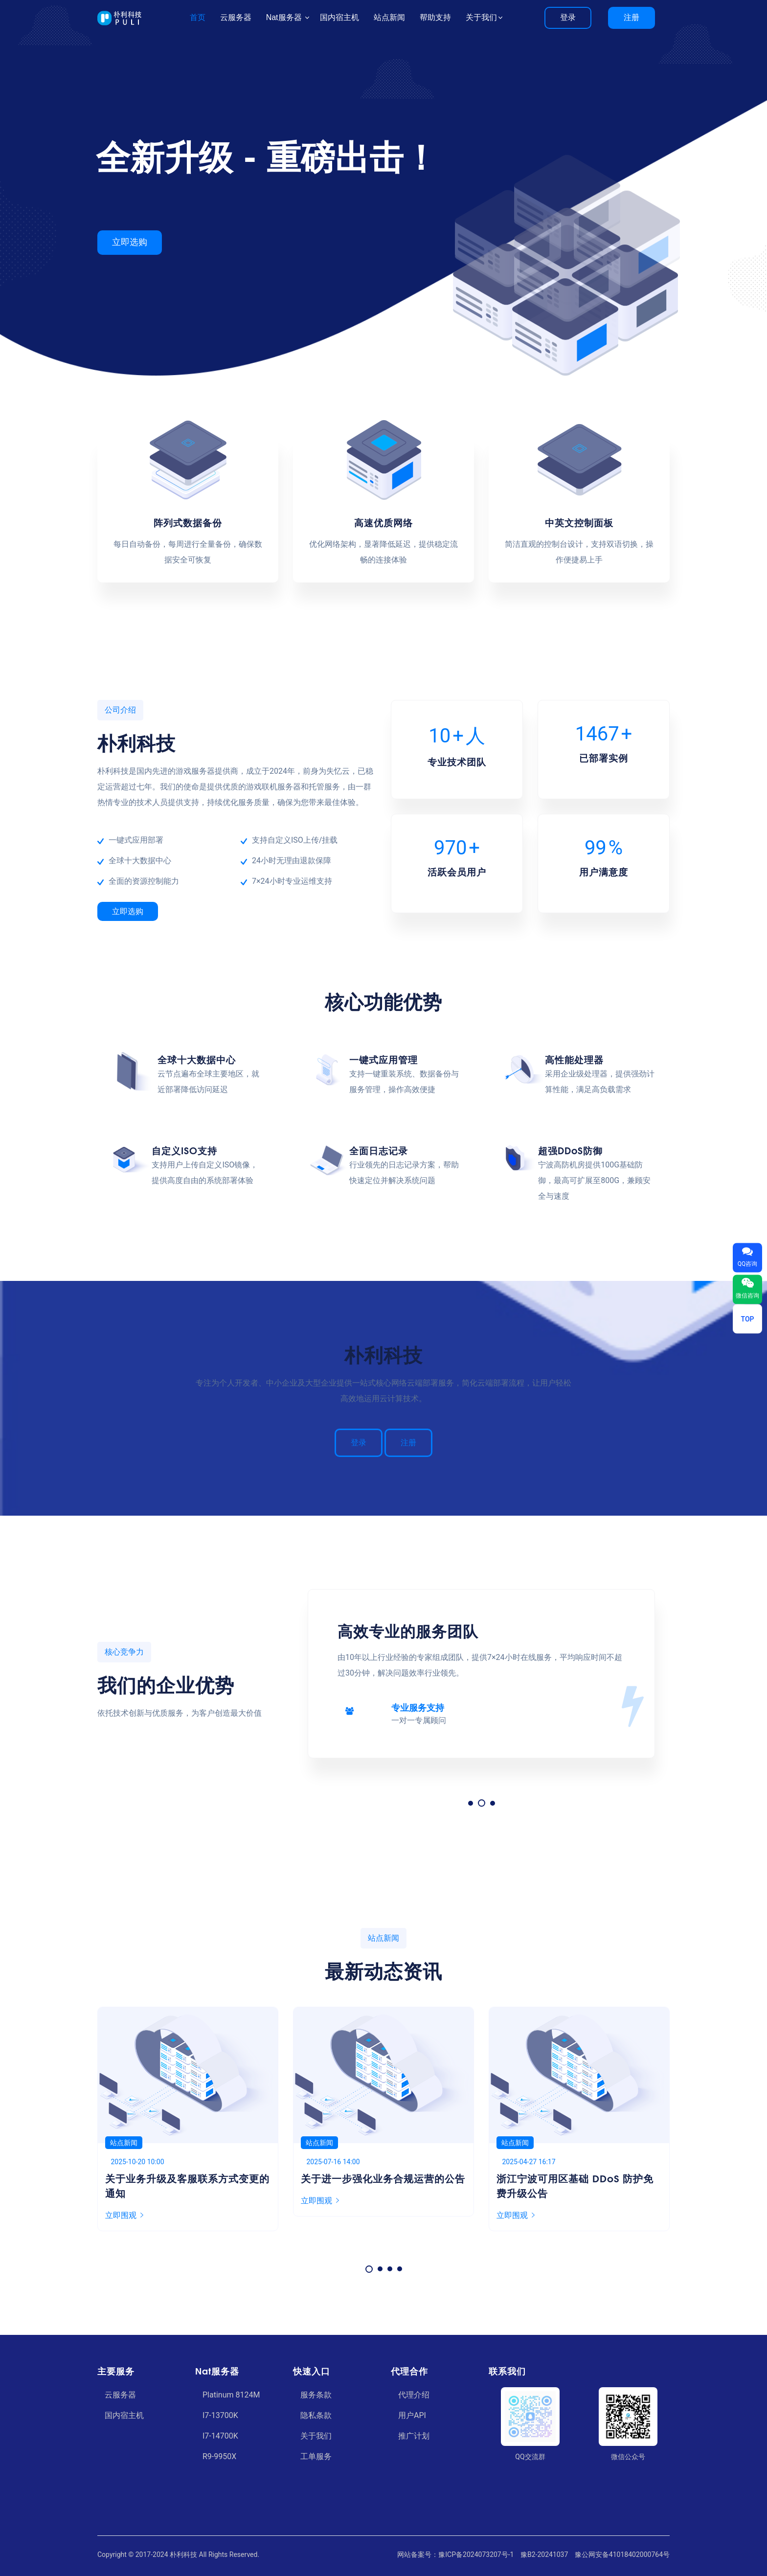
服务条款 (316, 2394)
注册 (631, 17)
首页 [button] (197, 17)
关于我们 (316, 2436)
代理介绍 (413, 2394)
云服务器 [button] (235, 17)
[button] (471, 1803)
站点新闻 (123, 2143)
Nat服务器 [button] (285, 17)
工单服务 (316, 2456)
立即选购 (127, 911)
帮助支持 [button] (435, 17)
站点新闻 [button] (389, 17)
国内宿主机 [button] (339, 17)
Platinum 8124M (231, 2394)
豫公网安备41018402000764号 (622, 2554)
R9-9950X (219, 2456)
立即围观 (124, 2200)
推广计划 (413, 2436)
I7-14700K (220, 2436)
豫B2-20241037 (544, 2554)
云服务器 (120, 2394)
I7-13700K (220, 2415)
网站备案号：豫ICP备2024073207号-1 (455, 2554)
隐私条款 (316, 2415)
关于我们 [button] (481, 17)
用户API (412, 2415)
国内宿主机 (124, 2415)
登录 (568, 17)
